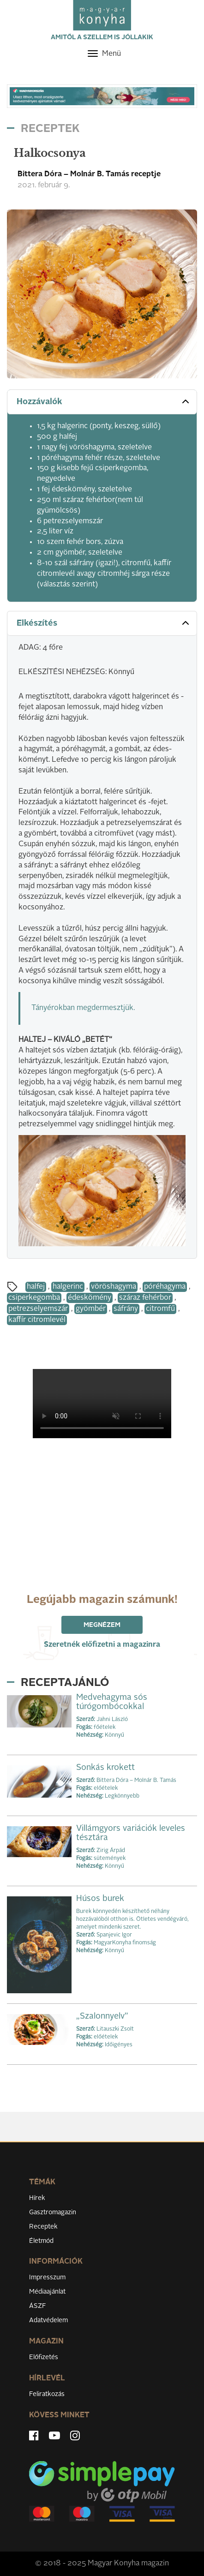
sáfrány (126, 1309)
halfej (36, 1287)
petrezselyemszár (38, 1309)
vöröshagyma (113, 1287)
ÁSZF (37, 2306)
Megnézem (102, 1625)
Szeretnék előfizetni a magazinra (102, 1645)
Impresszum (47, 2277)
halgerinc (68, 1287)
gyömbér (91, 1309)
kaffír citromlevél (37, 1320)
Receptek (43, 2226)
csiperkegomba (34, 1298)
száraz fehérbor (145, 1298)
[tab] (102, 402)
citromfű (160, 1309)
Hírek (37, 2198)
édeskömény (89, 1298)
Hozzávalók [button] (104, 401)
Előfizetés (43, 2357)
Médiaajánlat (47, 2292)
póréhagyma (165, 1287)
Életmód (41, 2241)
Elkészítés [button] (104, 622)
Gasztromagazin (52, 2212)
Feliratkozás (47, 2394)
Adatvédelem (48, 2320)
